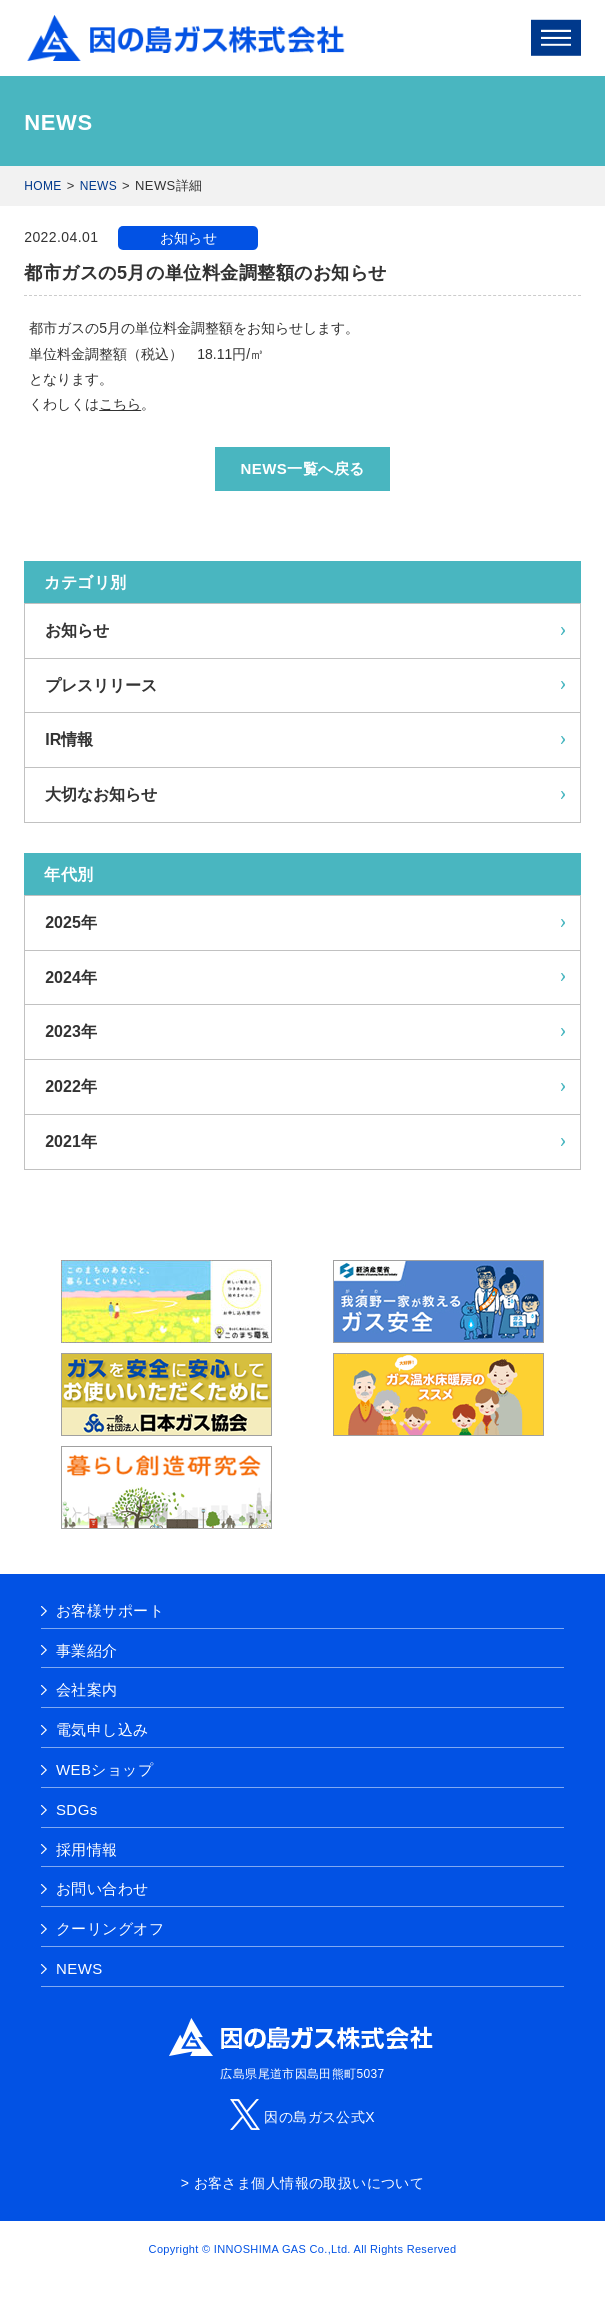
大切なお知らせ (101, 794)
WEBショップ (104, 1769)
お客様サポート (110, 1610)
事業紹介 (87, 1650)
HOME (42, 186)
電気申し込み (102, 1729)
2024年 (71, 977)
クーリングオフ (110, 1928)
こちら (120, 404)
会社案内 (87, 1689)
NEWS (98, 186)
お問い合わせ (102, 1888)
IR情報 (69, 739)
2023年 (71, 1031)
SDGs (77, 1809)
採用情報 (87, 1849)
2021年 (71, 1141)
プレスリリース (101, 685)
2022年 (71, 1086)
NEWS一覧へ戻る (302, 468)
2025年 (71, 922)
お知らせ (189, 238)
